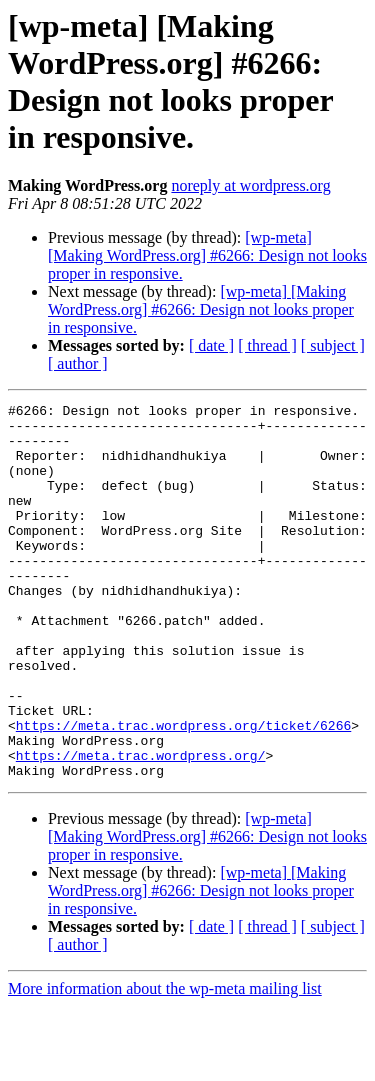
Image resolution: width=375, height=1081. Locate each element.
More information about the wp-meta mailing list (165, 1063)
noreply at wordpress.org (250, 185)
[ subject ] (333, 345)
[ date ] (211, 345)
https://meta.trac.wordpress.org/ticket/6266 (183, 791)
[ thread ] (267, 345)
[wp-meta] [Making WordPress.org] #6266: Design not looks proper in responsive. (207, 255)
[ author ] (78, 363)
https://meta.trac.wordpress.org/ (141, 827)
